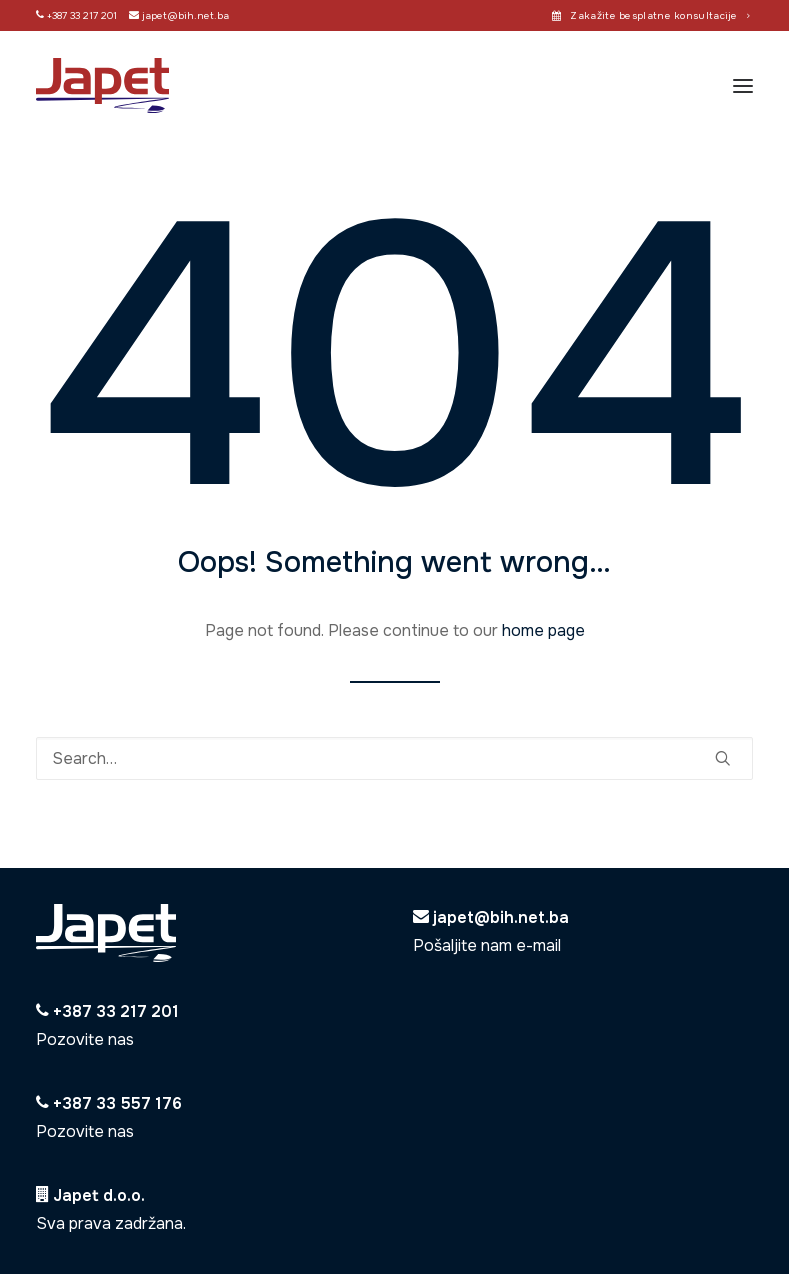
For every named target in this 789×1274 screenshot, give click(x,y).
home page (543, 630)
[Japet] (102, 85)
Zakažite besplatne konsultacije (660, 15)
